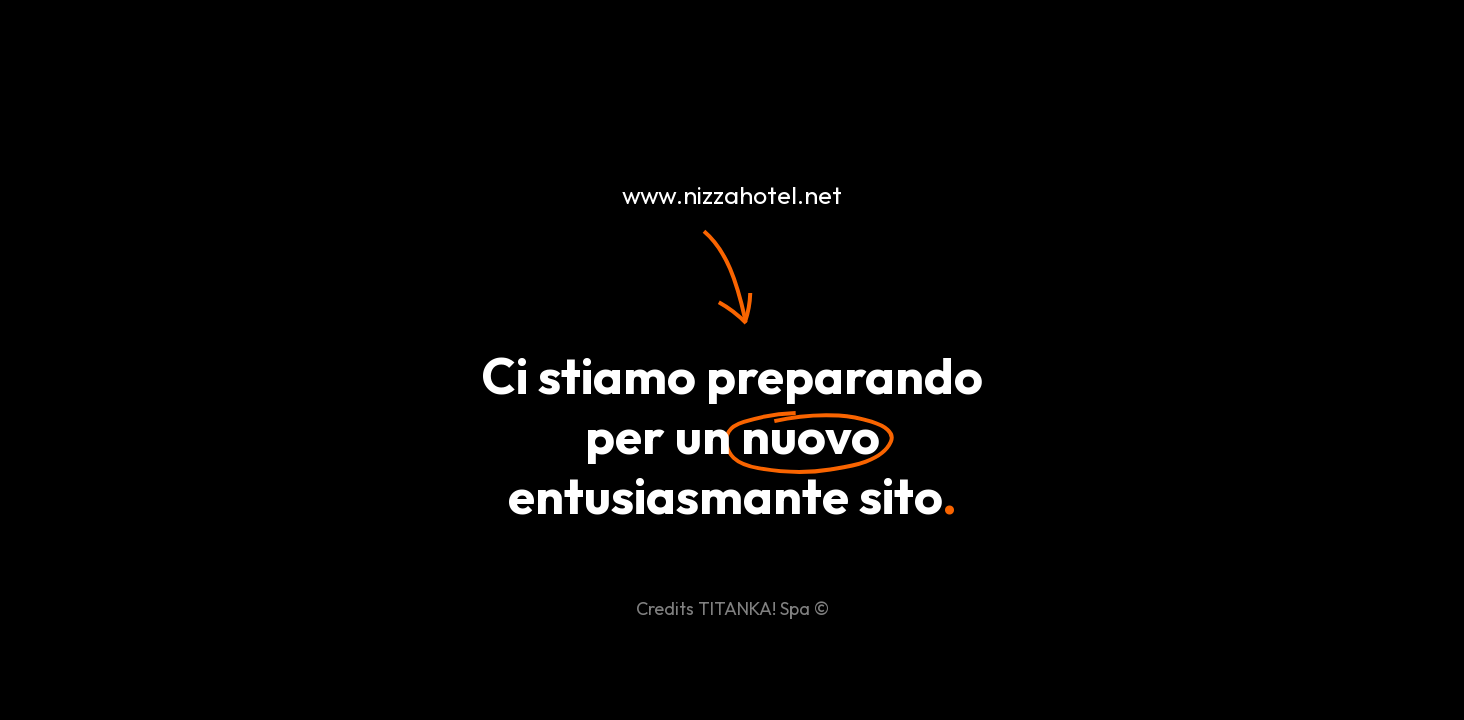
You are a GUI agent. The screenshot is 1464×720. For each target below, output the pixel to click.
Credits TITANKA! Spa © (732, 608)
